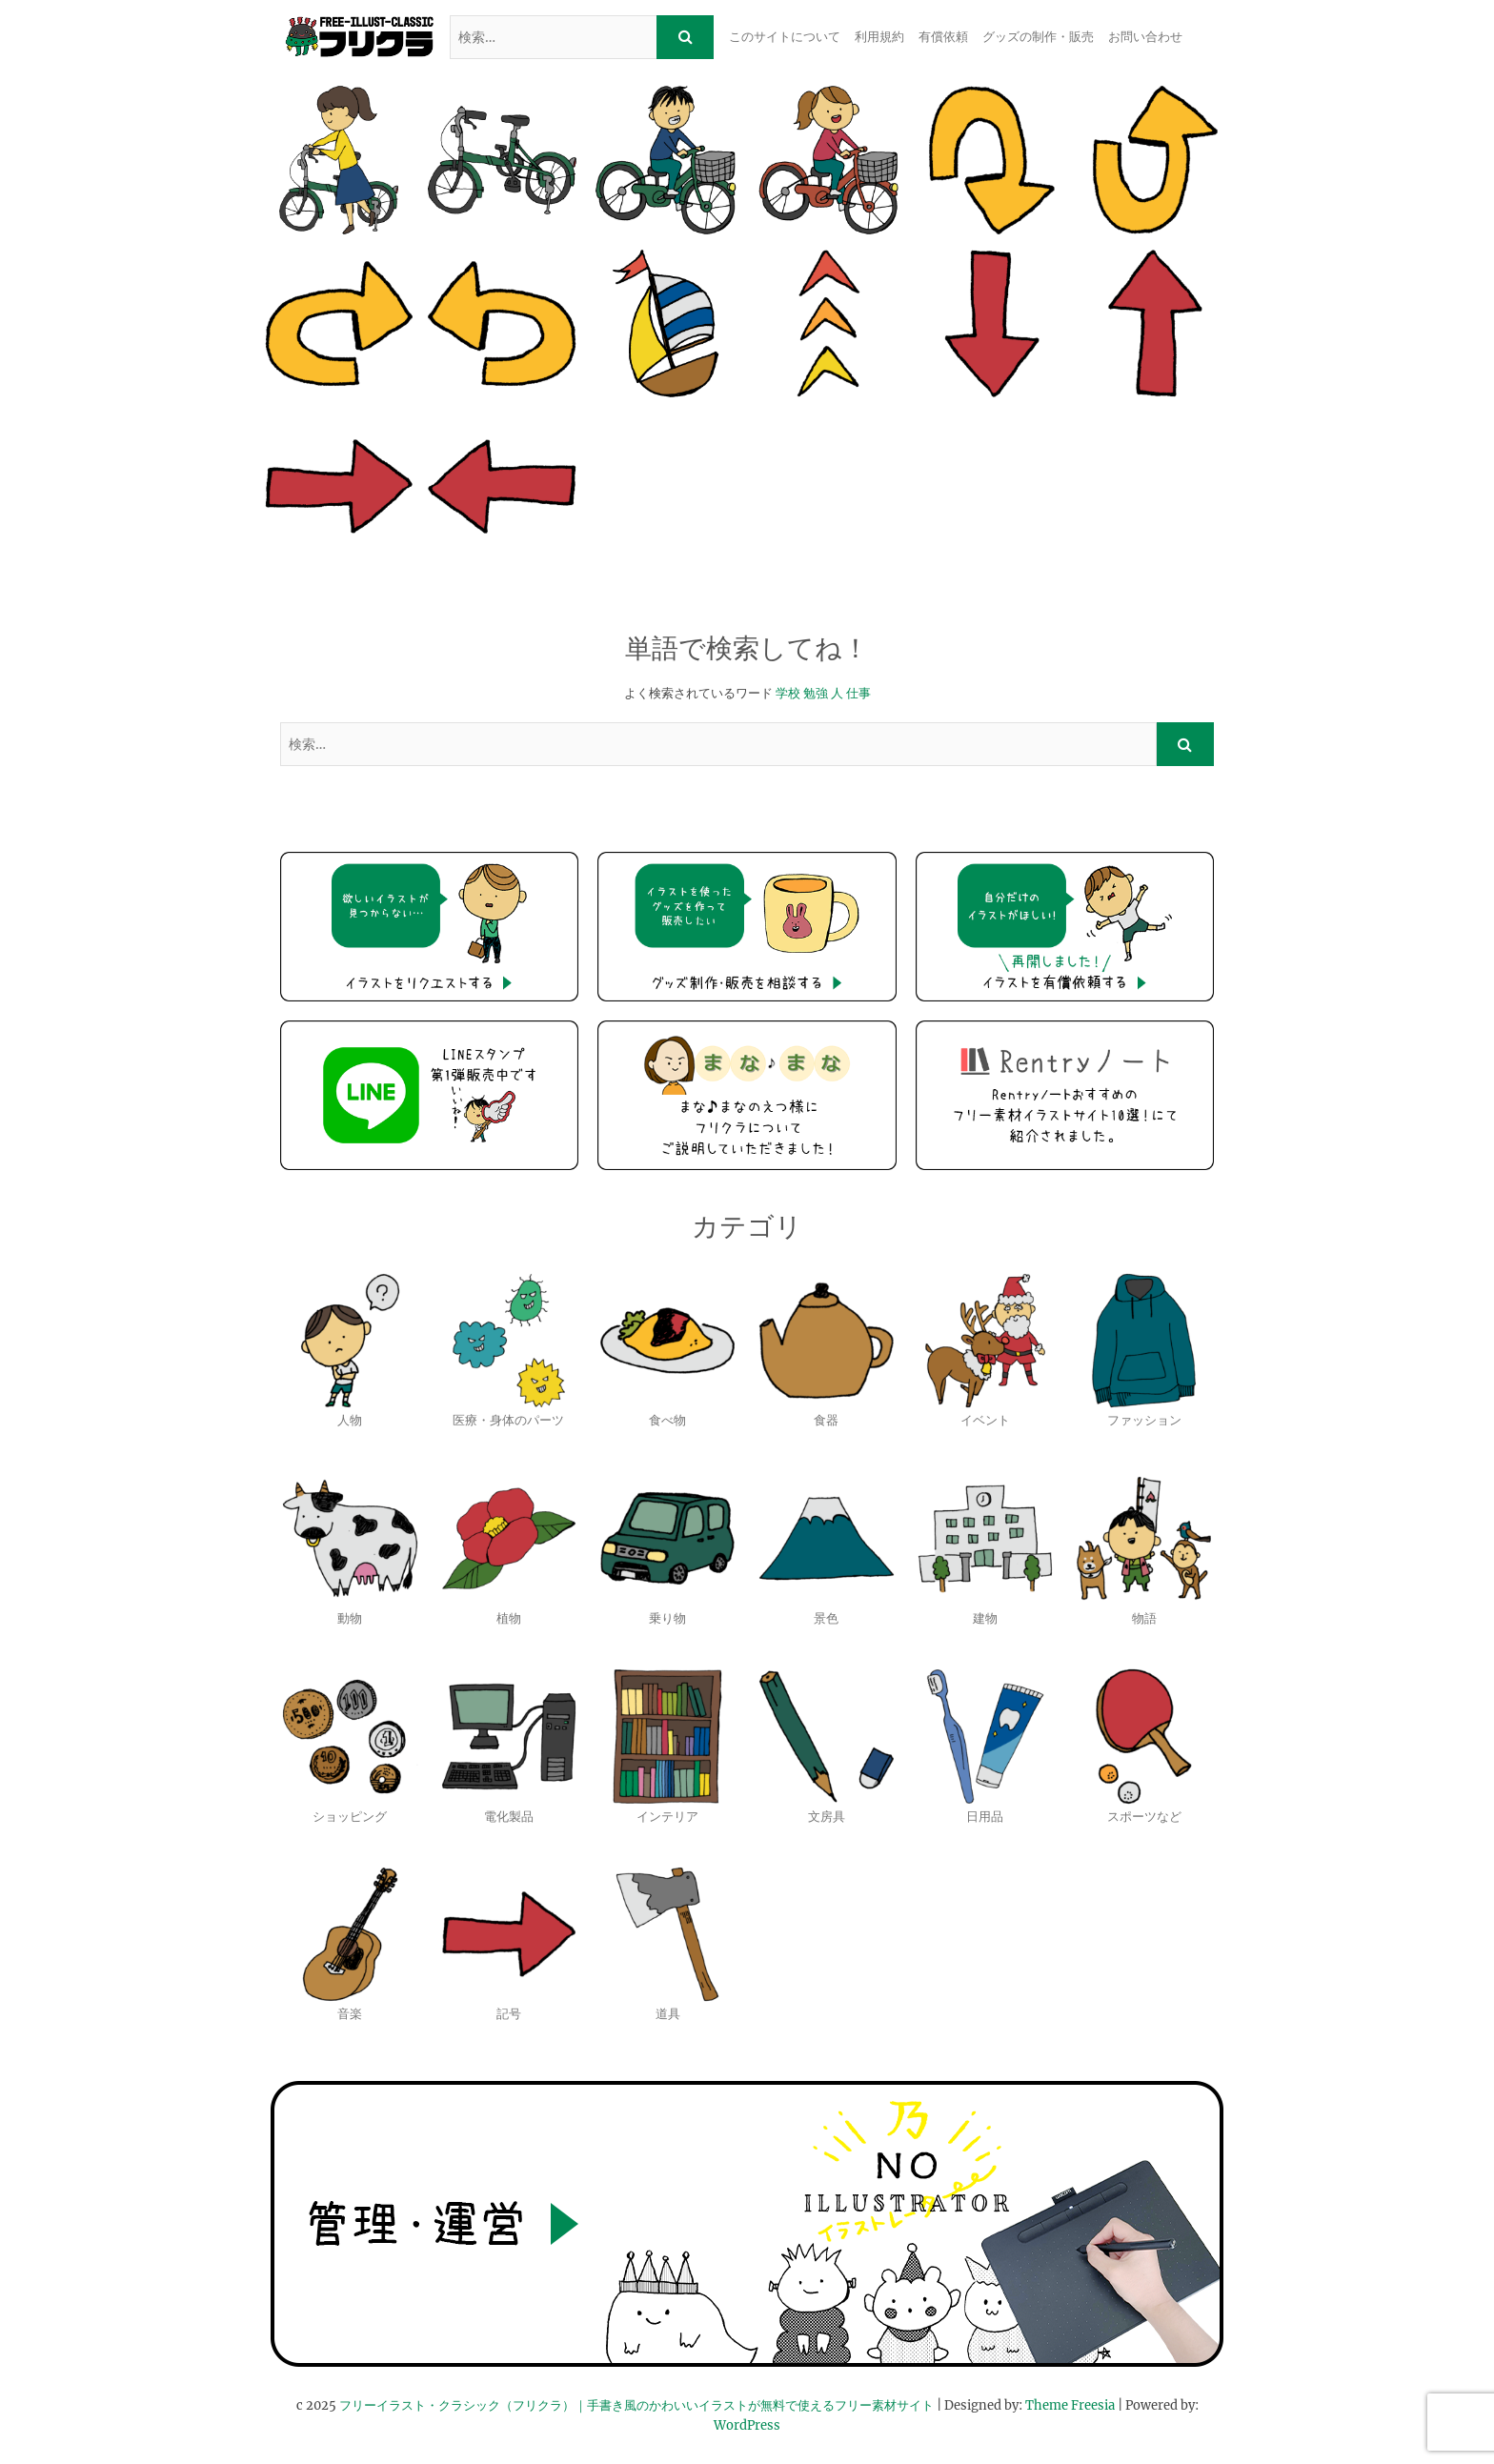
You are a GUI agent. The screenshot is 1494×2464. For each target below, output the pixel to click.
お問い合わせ (1145, 37)
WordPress (747, 2425)
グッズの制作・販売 (1038, 37)
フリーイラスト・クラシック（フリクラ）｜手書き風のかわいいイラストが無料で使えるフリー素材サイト (636, 2405)
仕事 (858, 693)
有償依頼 (943, 37)
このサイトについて (784, 37)
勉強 (815, 693)
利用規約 (879, 37)
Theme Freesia (1070, 2405)
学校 (788, 693)
